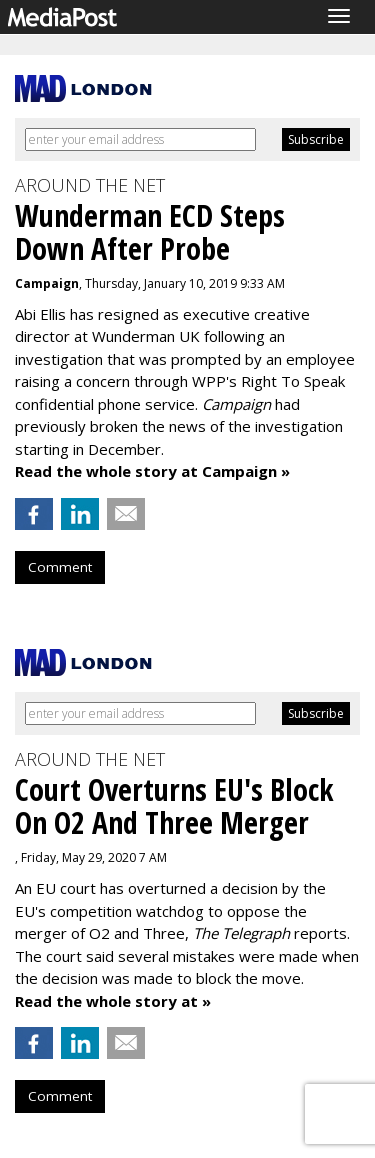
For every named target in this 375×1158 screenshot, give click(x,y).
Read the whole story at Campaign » (152, 471)
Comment (60, 567)
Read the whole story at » (113, 1001)
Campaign (47, 283)
